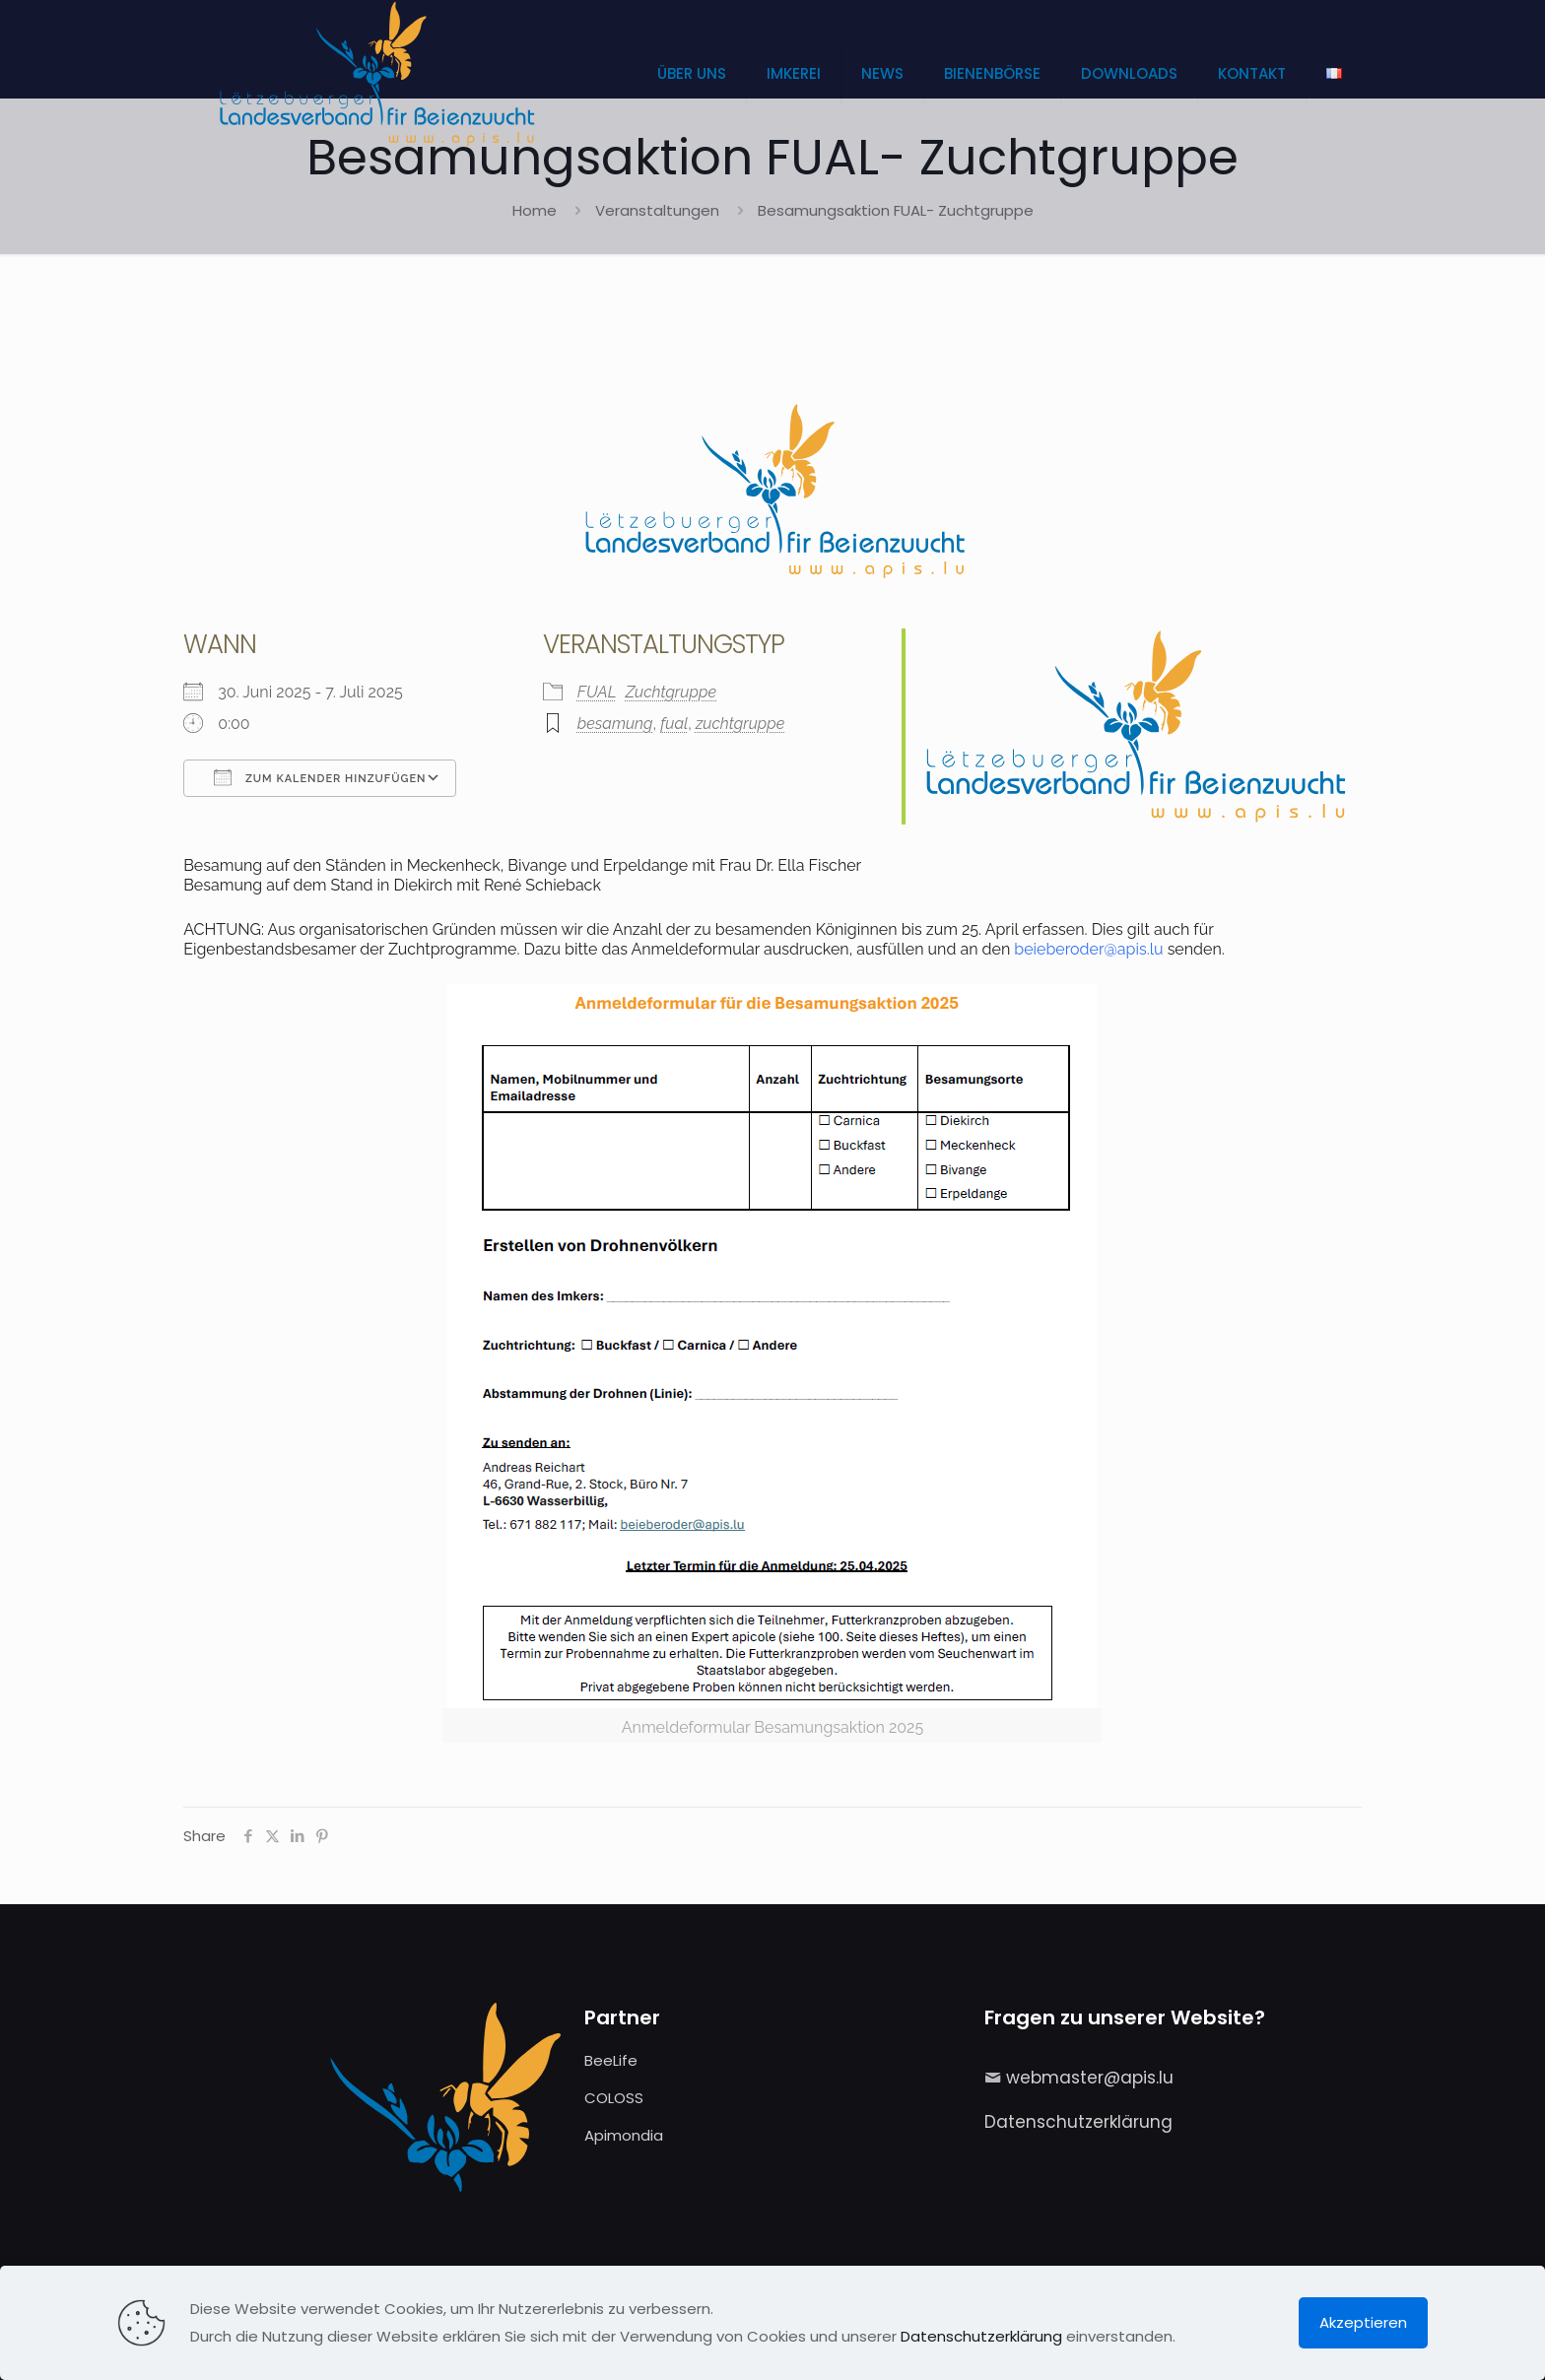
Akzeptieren (1363, 2322)
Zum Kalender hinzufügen (320, 777)
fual (674, 723)
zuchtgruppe (740, 723)
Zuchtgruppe (671, 692)
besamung (615, 723)
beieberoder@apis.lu (1088, 949)
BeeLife (611, 2060)
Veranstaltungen (657, 210)
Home (534, 210)
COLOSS (613, 2097)
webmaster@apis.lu (1090, 2077)
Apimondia (623, 2135)
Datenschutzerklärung (1078, 2122)
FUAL (597, 692)
